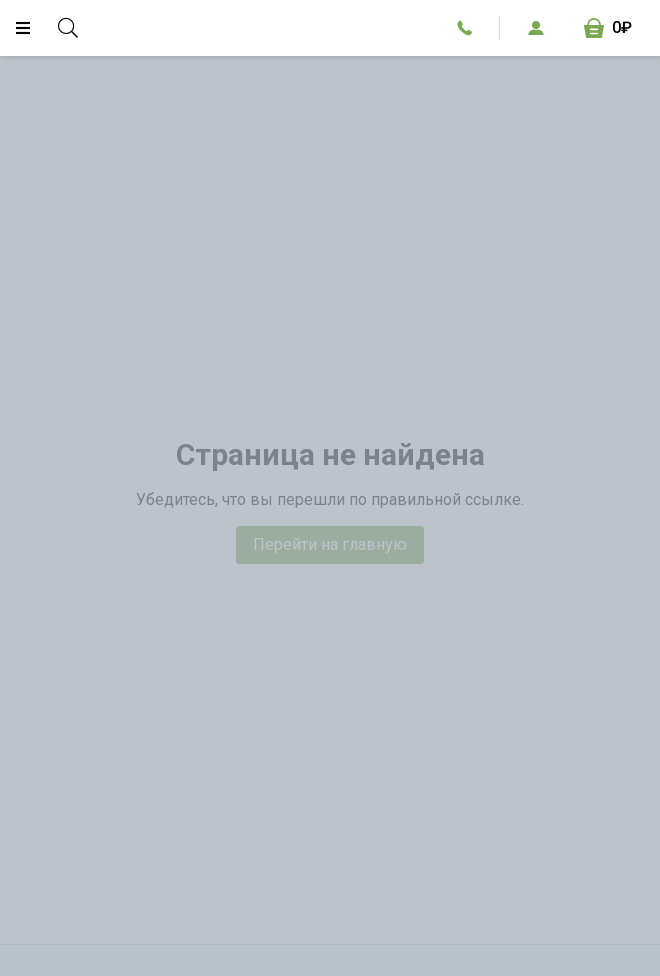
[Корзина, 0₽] (608, 28)
